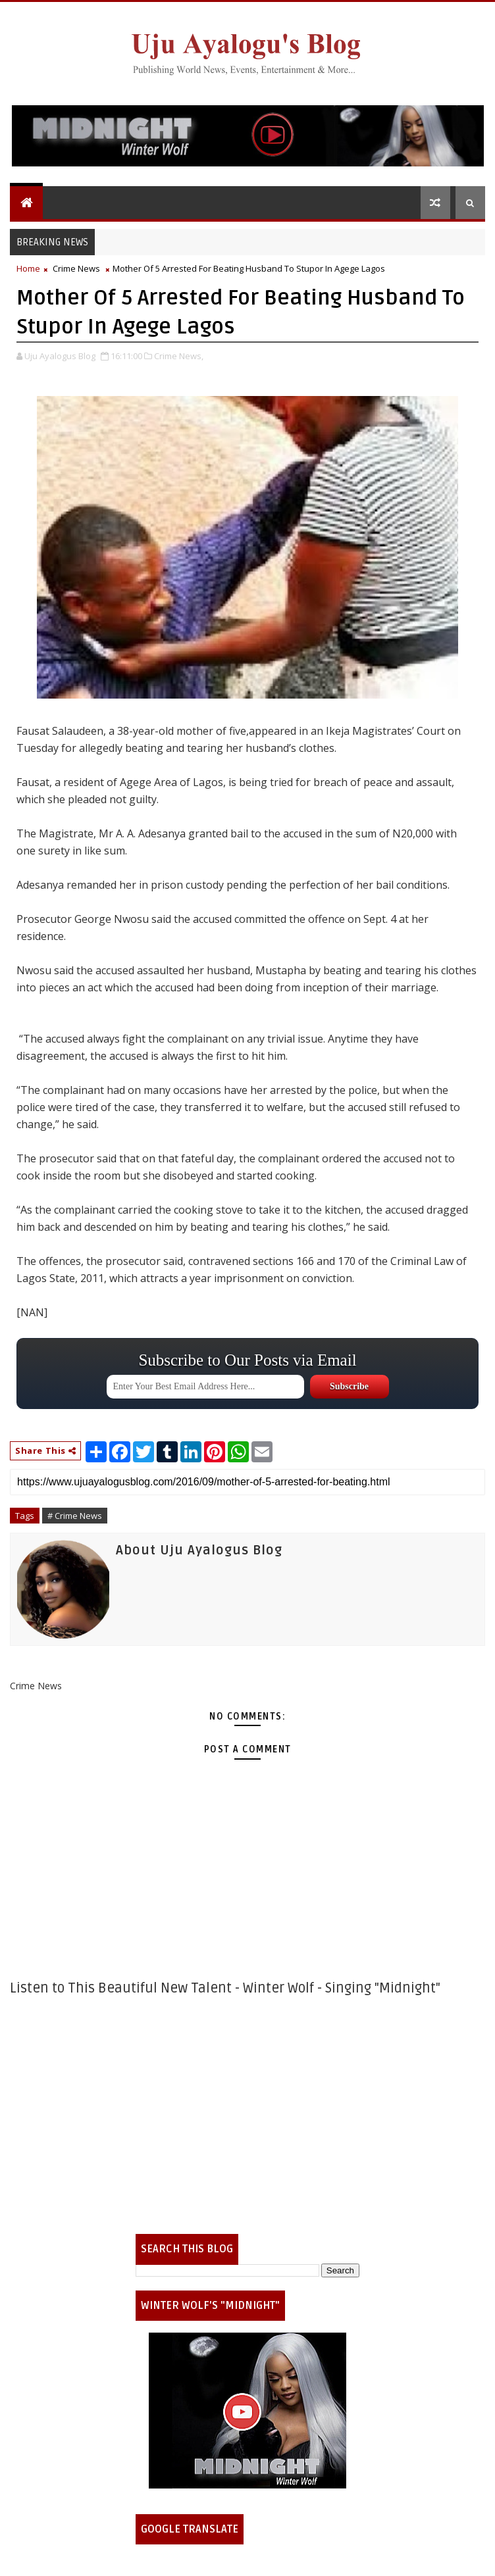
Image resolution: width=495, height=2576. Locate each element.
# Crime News (74, 1516)
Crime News (76, 268)
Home (28, 268)
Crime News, (178, 356)
